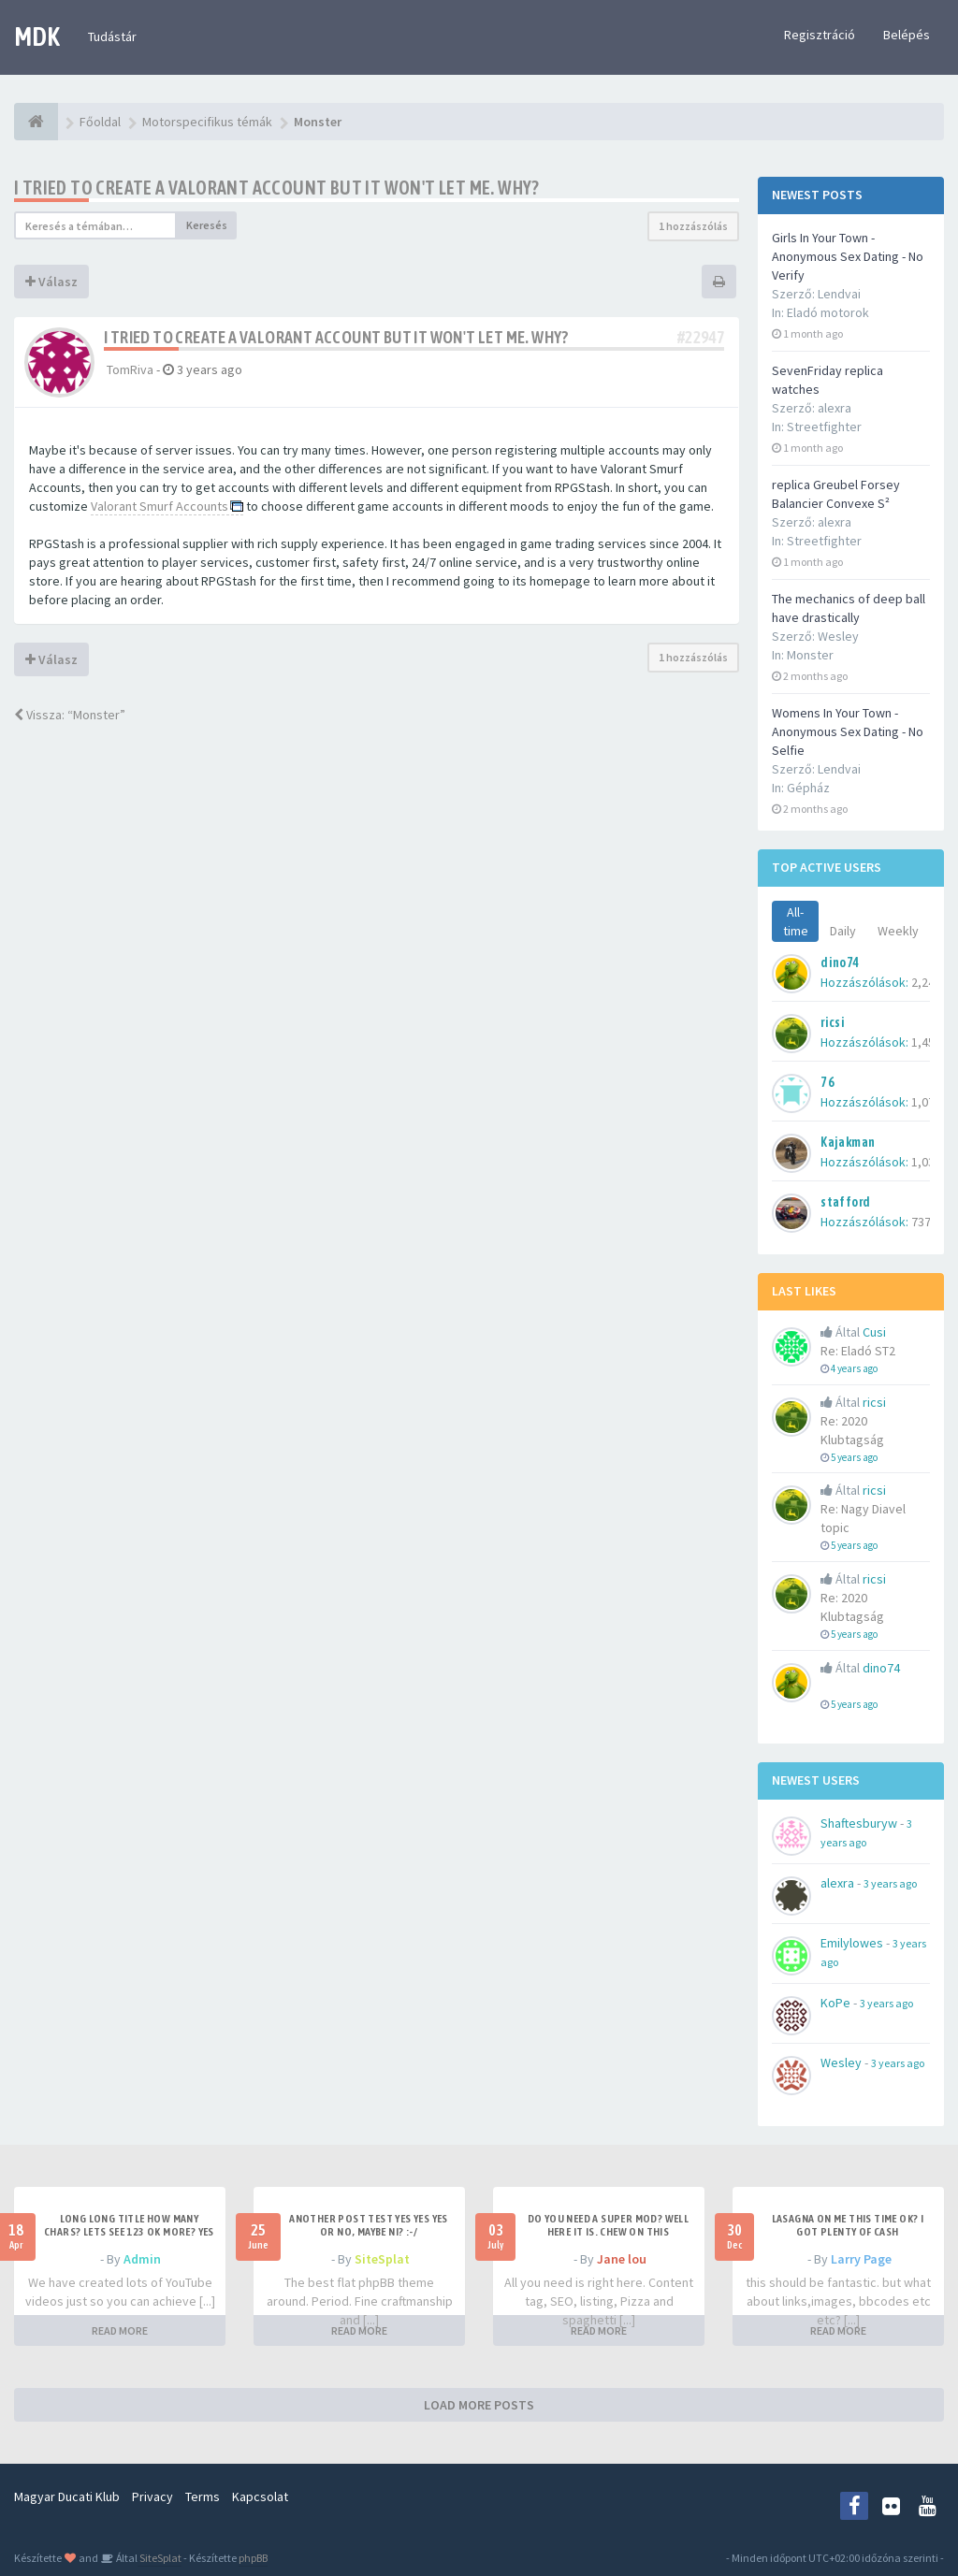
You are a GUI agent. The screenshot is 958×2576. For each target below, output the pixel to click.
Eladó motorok (828, 312)
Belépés (906, 34)
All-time (795, 921)
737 (921, 1221)
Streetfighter (824, 426)
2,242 (926, 982)
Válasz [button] (51, 281)
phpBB (253, 2558)
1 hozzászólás (693, 226)
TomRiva (130, 369)
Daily (843, 930)
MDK (37, 36)
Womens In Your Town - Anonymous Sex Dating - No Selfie (847, 731)
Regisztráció (819, 34)
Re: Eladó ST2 (857, 1350)
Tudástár (112, 36)
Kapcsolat (260, 2496)
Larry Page (861, 2258)
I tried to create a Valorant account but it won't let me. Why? (277, 187)
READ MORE (120, 2330)
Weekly (898, 930)
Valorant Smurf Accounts (159, 506)
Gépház (808, 787)
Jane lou (621, 2258)
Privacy (152, 2496)
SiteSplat (382, 2258)
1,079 (926, 1101)
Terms (202, 2496)
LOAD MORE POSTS (479, 2404)
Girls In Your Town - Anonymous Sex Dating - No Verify (847, 256)
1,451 (926, 1042)
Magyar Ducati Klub (67, 2496)
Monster (810, 654)
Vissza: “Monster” (69, 714)
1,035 (926, 1161)
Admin (142, 2258)
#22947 (700, 337)
